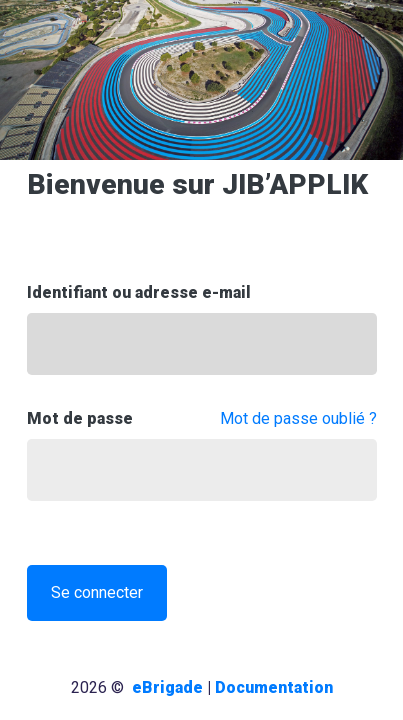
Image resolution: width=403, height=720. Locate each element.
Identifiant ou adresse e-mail (139, 292)
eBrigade (167, 687)
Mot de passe (80, 418)
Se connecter (97, 592)
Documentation (274, 687)
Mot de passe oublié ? (298, 418)
